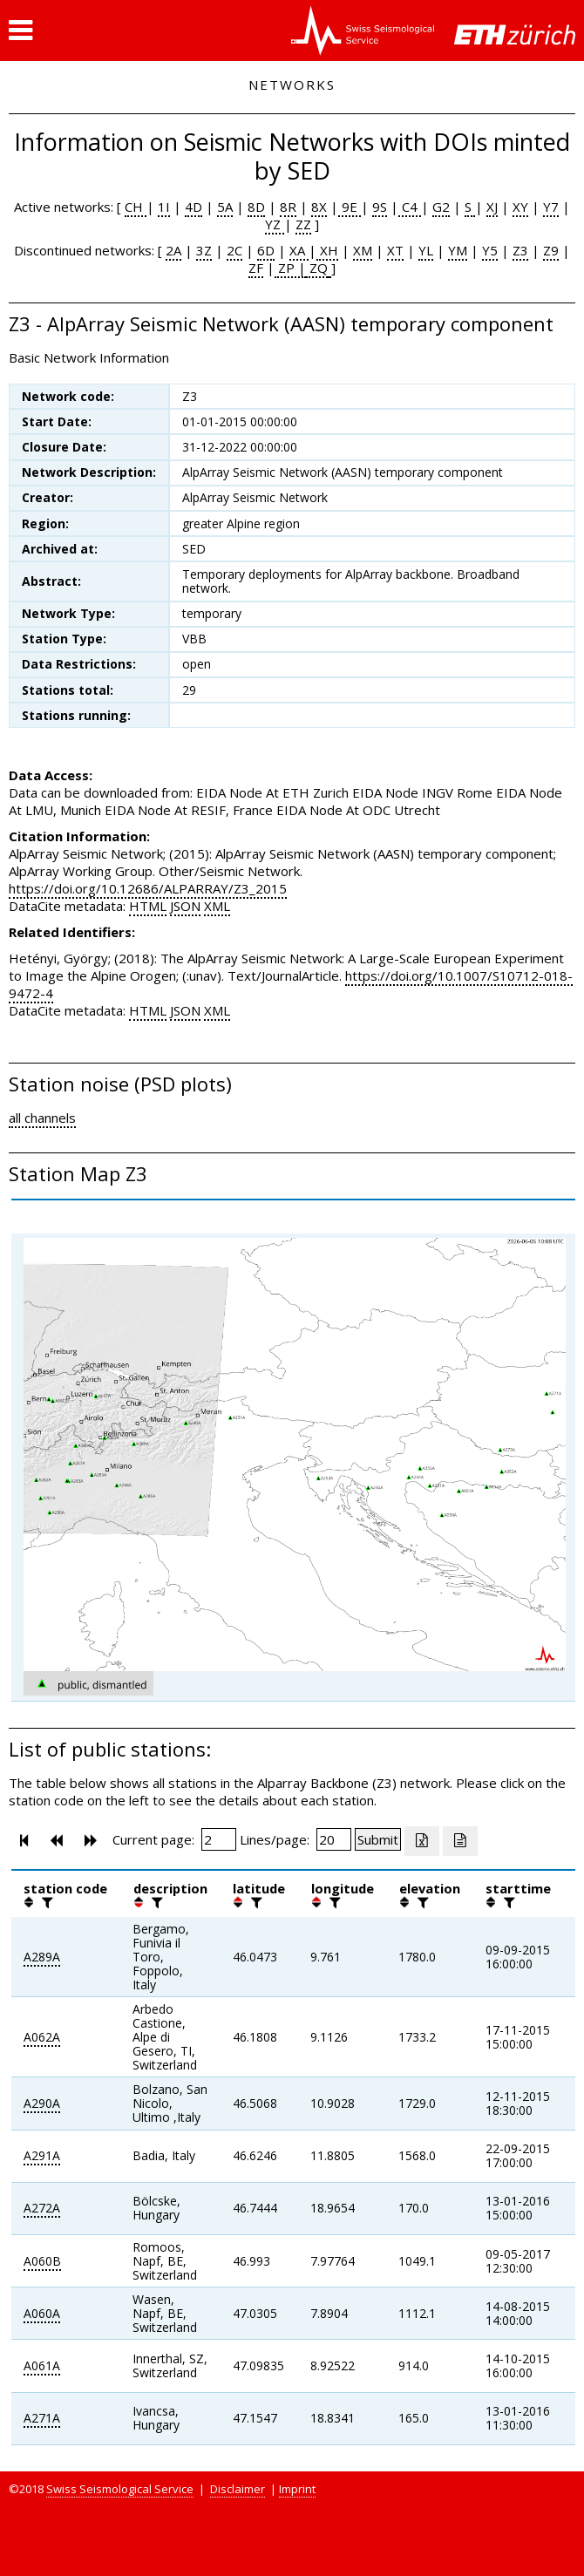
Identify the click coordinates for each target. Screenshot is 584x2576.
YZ (274, 224)
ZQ (317, 267)
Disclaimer (237, 2489)
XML (217, 905)
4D (193, 206)
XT (395, 250)
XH (327, 250)
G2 (441, 206)
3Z (204, 250)
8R (288, 206)
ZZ (303, 224)
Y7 (551, 206)
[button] (20, 30)
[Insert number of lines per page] (333, 1839)
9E (349, 206)
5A (225, 206)
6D (266, 250)
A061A (42, 2365)
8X (319, 206)
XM (362, 250)
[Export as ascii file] (460, 1841)
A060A (42, 2313)
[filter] (45, 1902)
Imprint (297, 2489)
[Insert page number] (218, 1839)
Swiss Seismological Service (120, 2489)
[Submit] (378, 1839)
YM (457, 250)
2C (234, 250)
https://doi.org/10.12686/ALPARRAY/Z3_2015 (148, 888)
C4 (409, 206)
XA (299, 250)
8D (256, 206)
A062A (42, 2037)
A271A (42, 2417)
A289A (42, 1956)
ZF (255, 267)
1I (164, 206)
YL (425, 250)
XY (520, 206)
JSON (185, 905)
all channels (42, 1117)
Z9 (551, 250)
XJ (492, 206)
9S (379, 206)
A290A (42, 2103)
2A (173, 250)
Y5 (490, 250)
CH (135, 206)
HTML (147, 905)
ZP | (290, 267)
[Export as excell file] (421, 1841)
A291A (42, 2155)
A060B (42, 2261)
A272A (42, 2207)
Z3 (520, 250)
